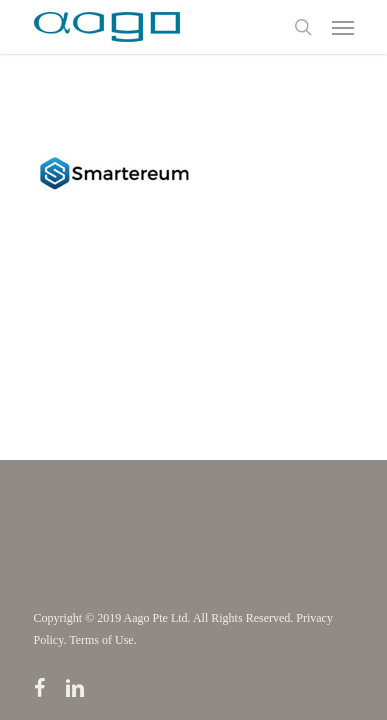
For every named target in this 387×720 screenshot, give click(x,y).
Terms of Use (101, 640)
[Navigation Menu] (343, 27)
